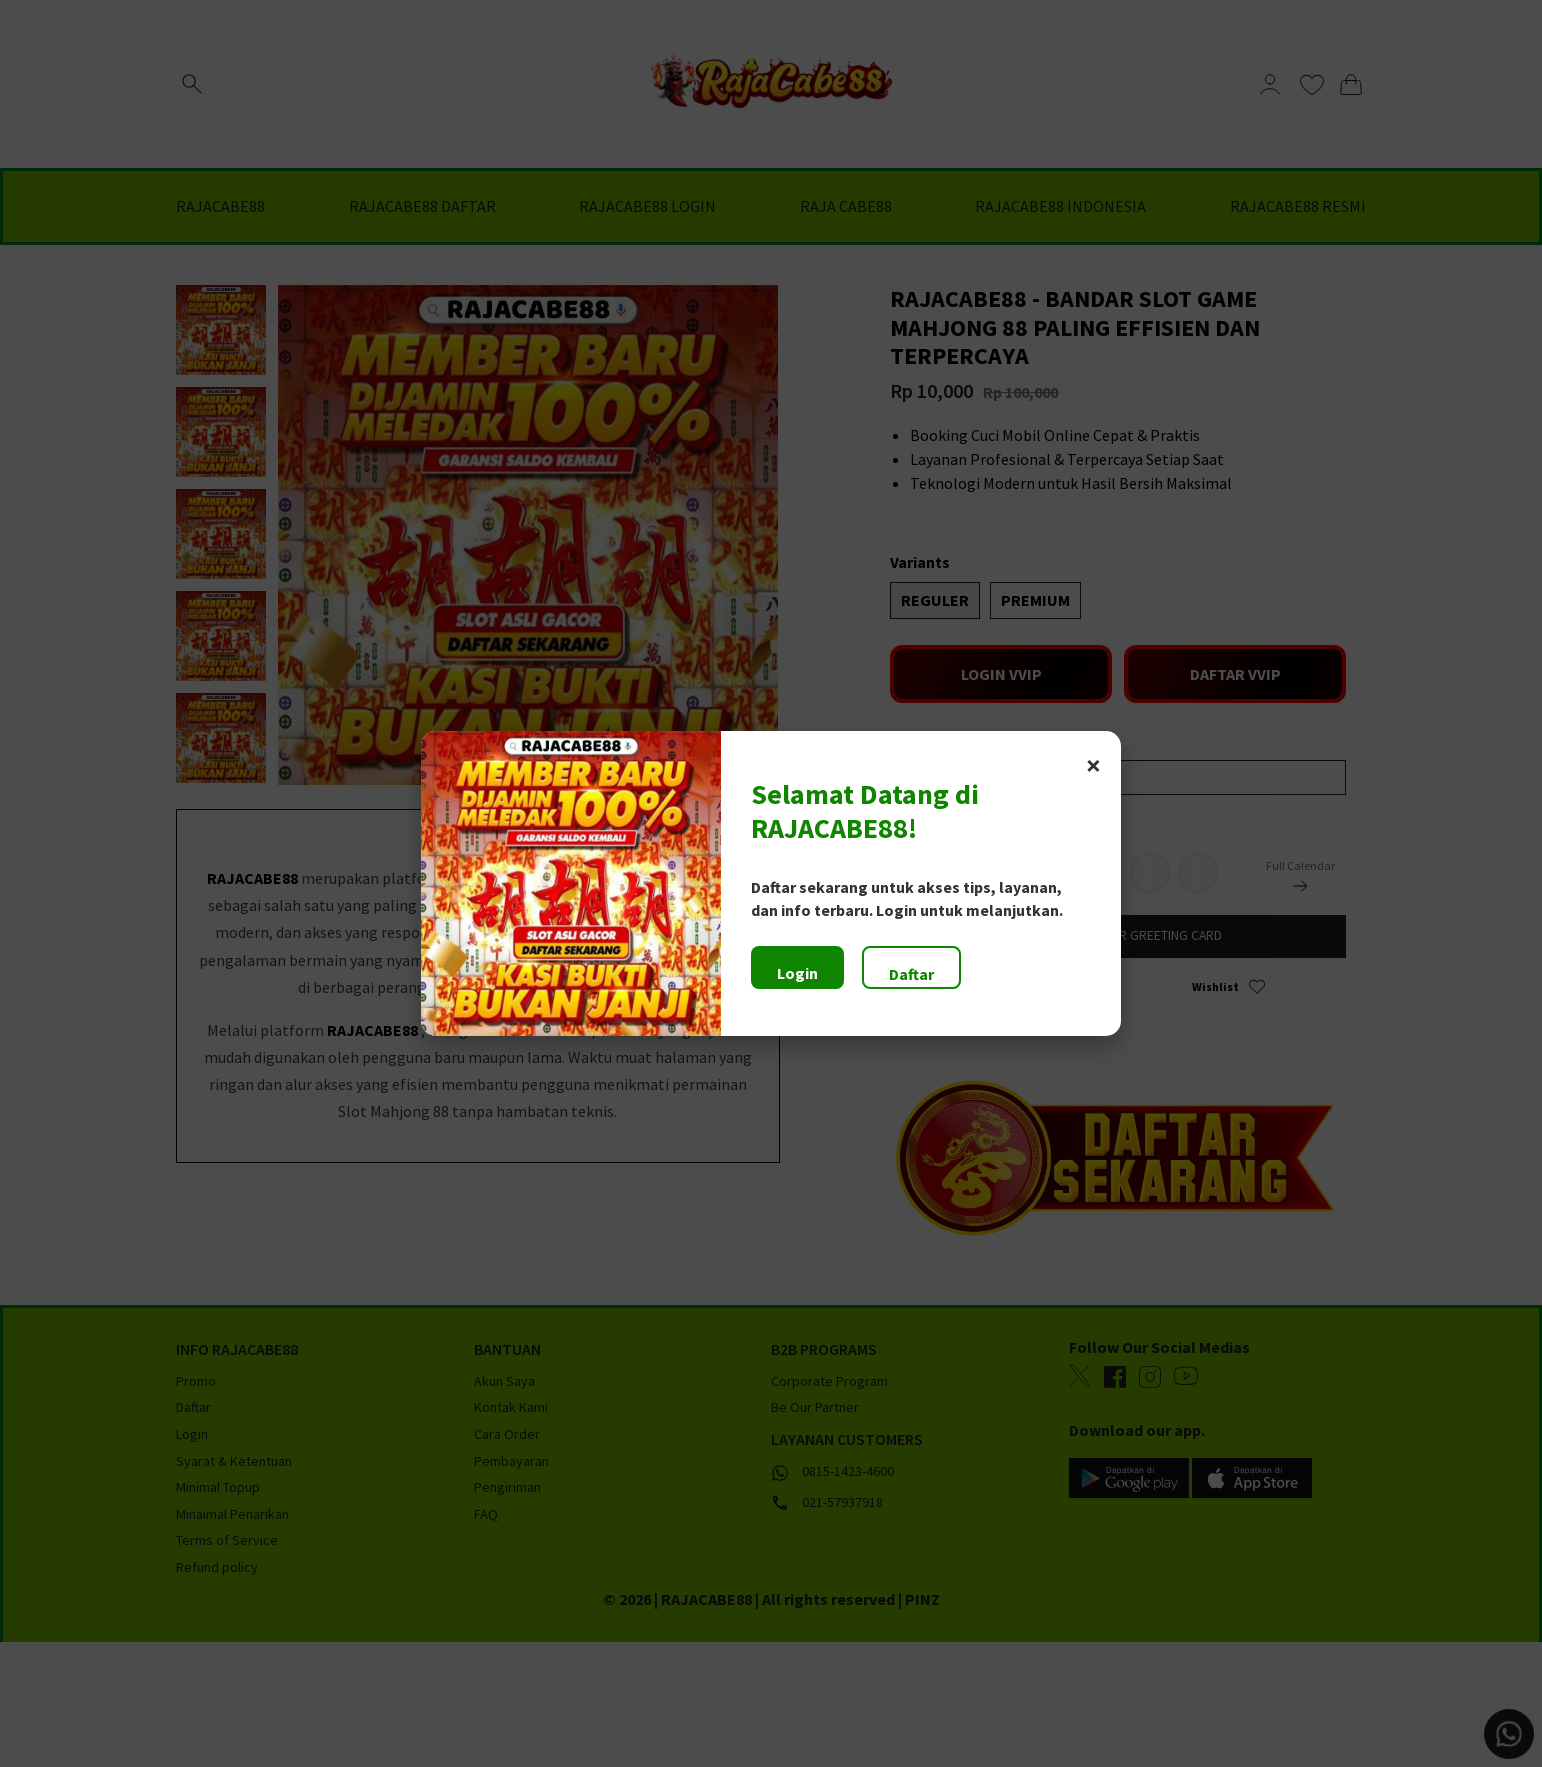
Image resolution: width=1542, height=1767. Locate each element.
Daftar (911, 974)
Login (797, 973)
